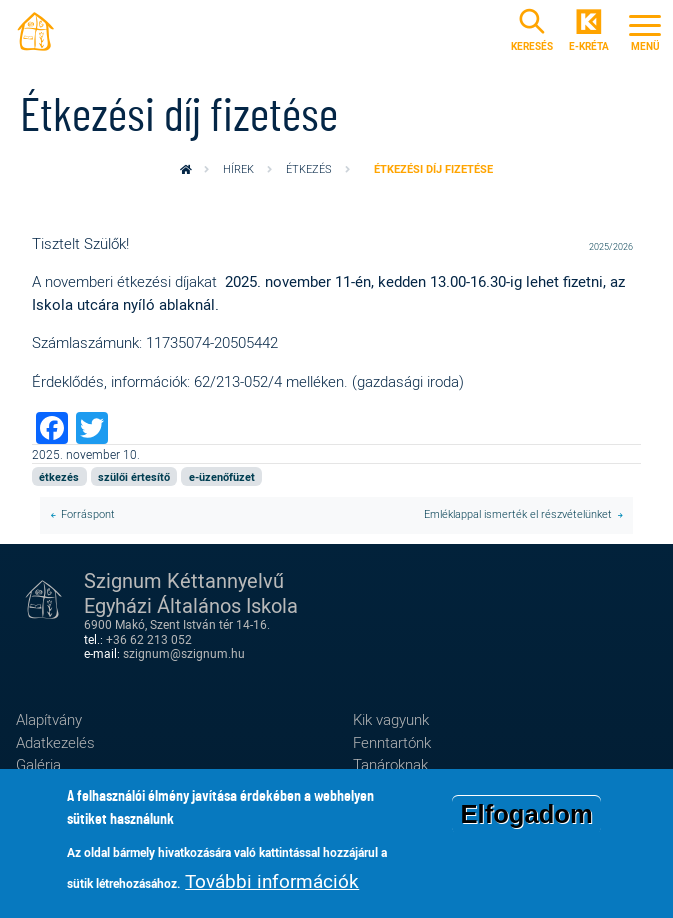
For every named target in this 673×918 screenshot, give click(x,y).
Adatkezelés (55, 742)
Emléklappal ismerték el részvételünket (518, 514)
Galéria (38, 764)
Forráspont (88, 514)
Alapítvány (49, 719)
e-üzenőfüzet (222, 476)
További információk (272, 888)
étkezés (309, 169)
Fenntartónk (392, 742)
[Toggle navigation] (645, 30)
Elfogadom (526, 821)
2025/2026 (611, 246)
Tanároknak (390, 764)
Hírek (238, 169)
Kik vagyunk (391, 719)
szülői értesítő (134, 476)
